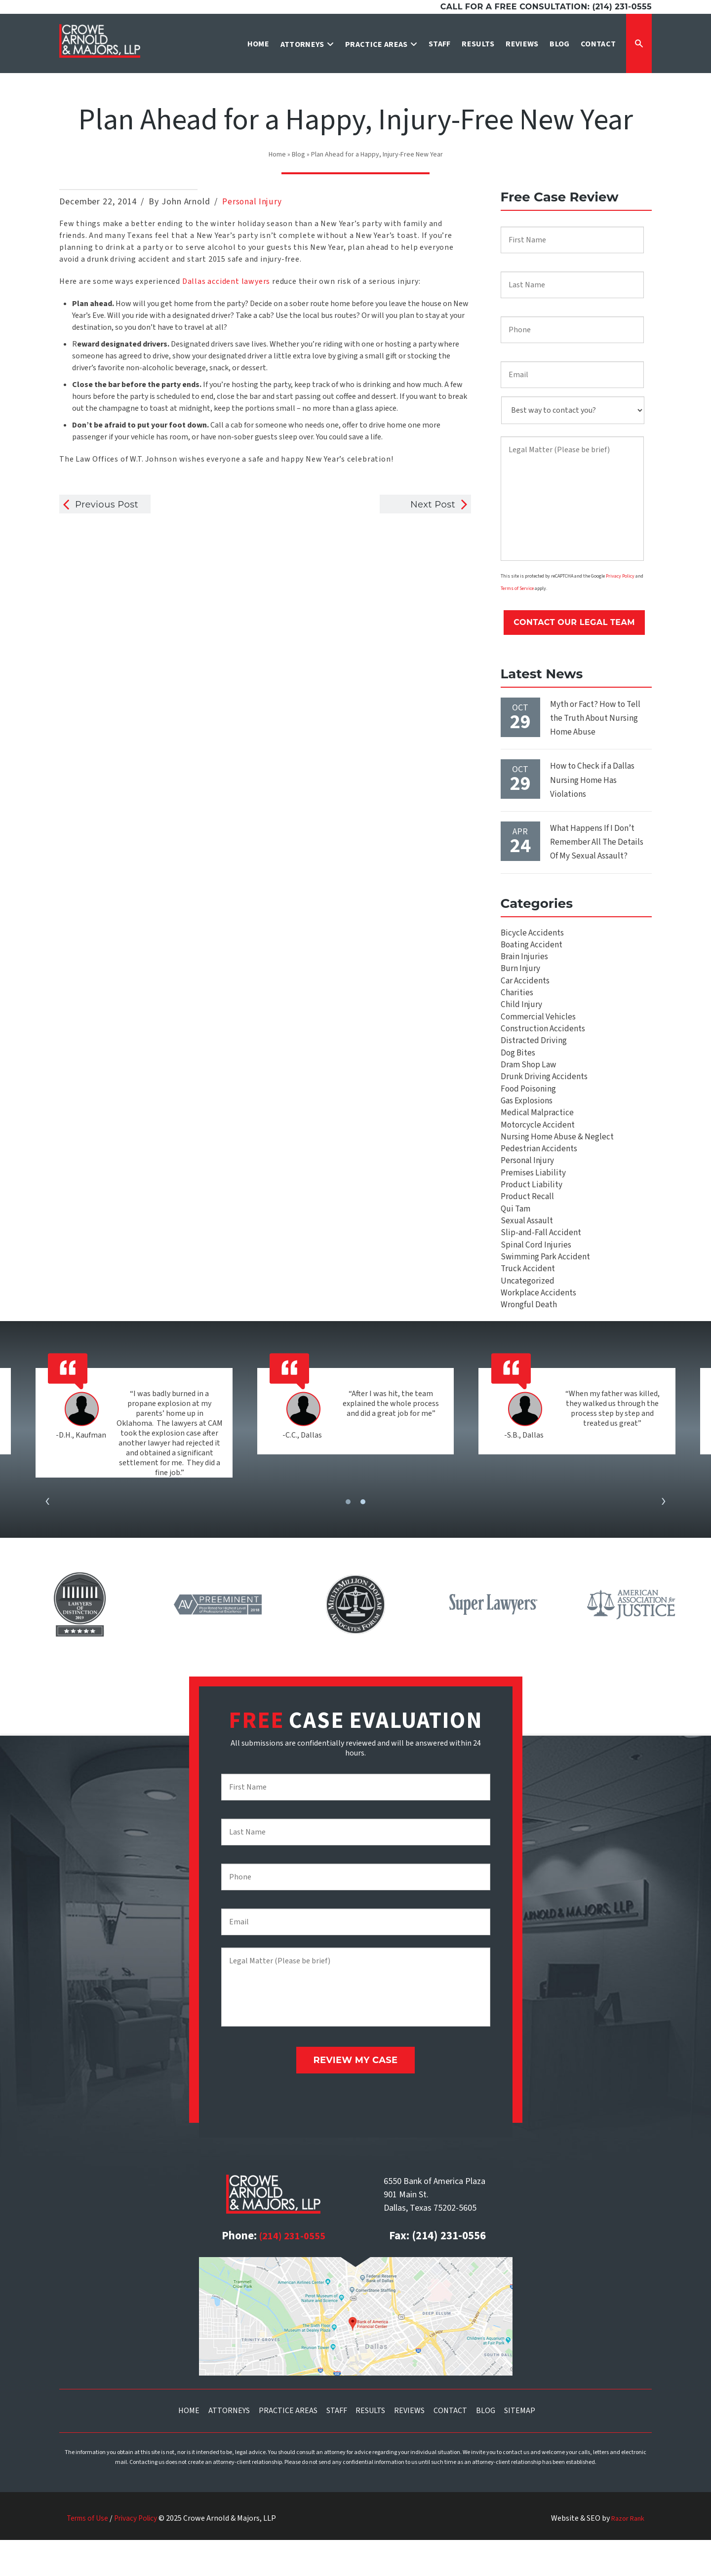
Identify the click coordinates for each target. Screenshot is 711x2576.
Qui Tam (516, 1238)
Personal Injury (253, 201)
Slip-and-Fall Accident (540, 1265)
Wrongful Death (529, 1345)
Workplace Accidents (538, 1332)
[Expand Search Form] (639, 43)
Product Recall (528, 1225)
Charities (517, 998)
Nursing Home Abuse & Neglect (559, 1158)
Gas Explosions (528, 1118)
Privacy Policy (620, 576)
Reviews (409, 2446)
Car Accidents (526, 985)
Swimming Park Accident (546, 1292)
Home (277, 154)
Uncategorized (528, 1318)
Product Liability (531, 1212)
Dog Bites (519, 1065)
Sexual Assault (527, 1252)
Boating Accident (532, 945)
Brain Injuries (525, 958)
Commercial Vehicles (539, 1025)
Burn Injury (520, 972)
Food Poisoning (530, 1105)
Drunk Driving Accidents (544, 1092)
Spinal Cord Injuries (536, 1278)
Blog (298, 154)
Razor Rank (624, 2554)
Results (370, 2446)
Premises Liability (533, 1198)
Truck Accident (527, 1305)
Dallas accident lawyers (226, 281)
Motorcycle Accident (538, 1145)
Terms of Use (89, 2554)
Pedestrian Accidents (540, 1172)
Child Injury (521, 1012)
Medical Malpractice (537, 1132)
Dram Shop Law (529, 1078)
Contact (450, 2446)
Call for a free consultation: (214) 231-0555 (546, 6)
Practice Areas (288, 2446)
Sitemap (519, 2446)
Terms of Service (517, 589)
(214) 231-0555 (292, 2272)
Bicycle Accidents (532, 932)
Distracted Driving (534, 1052)
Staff (336, 2446)
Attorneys (229, 2446)
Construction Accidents (543, 1038)
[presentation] (47, 1543)
